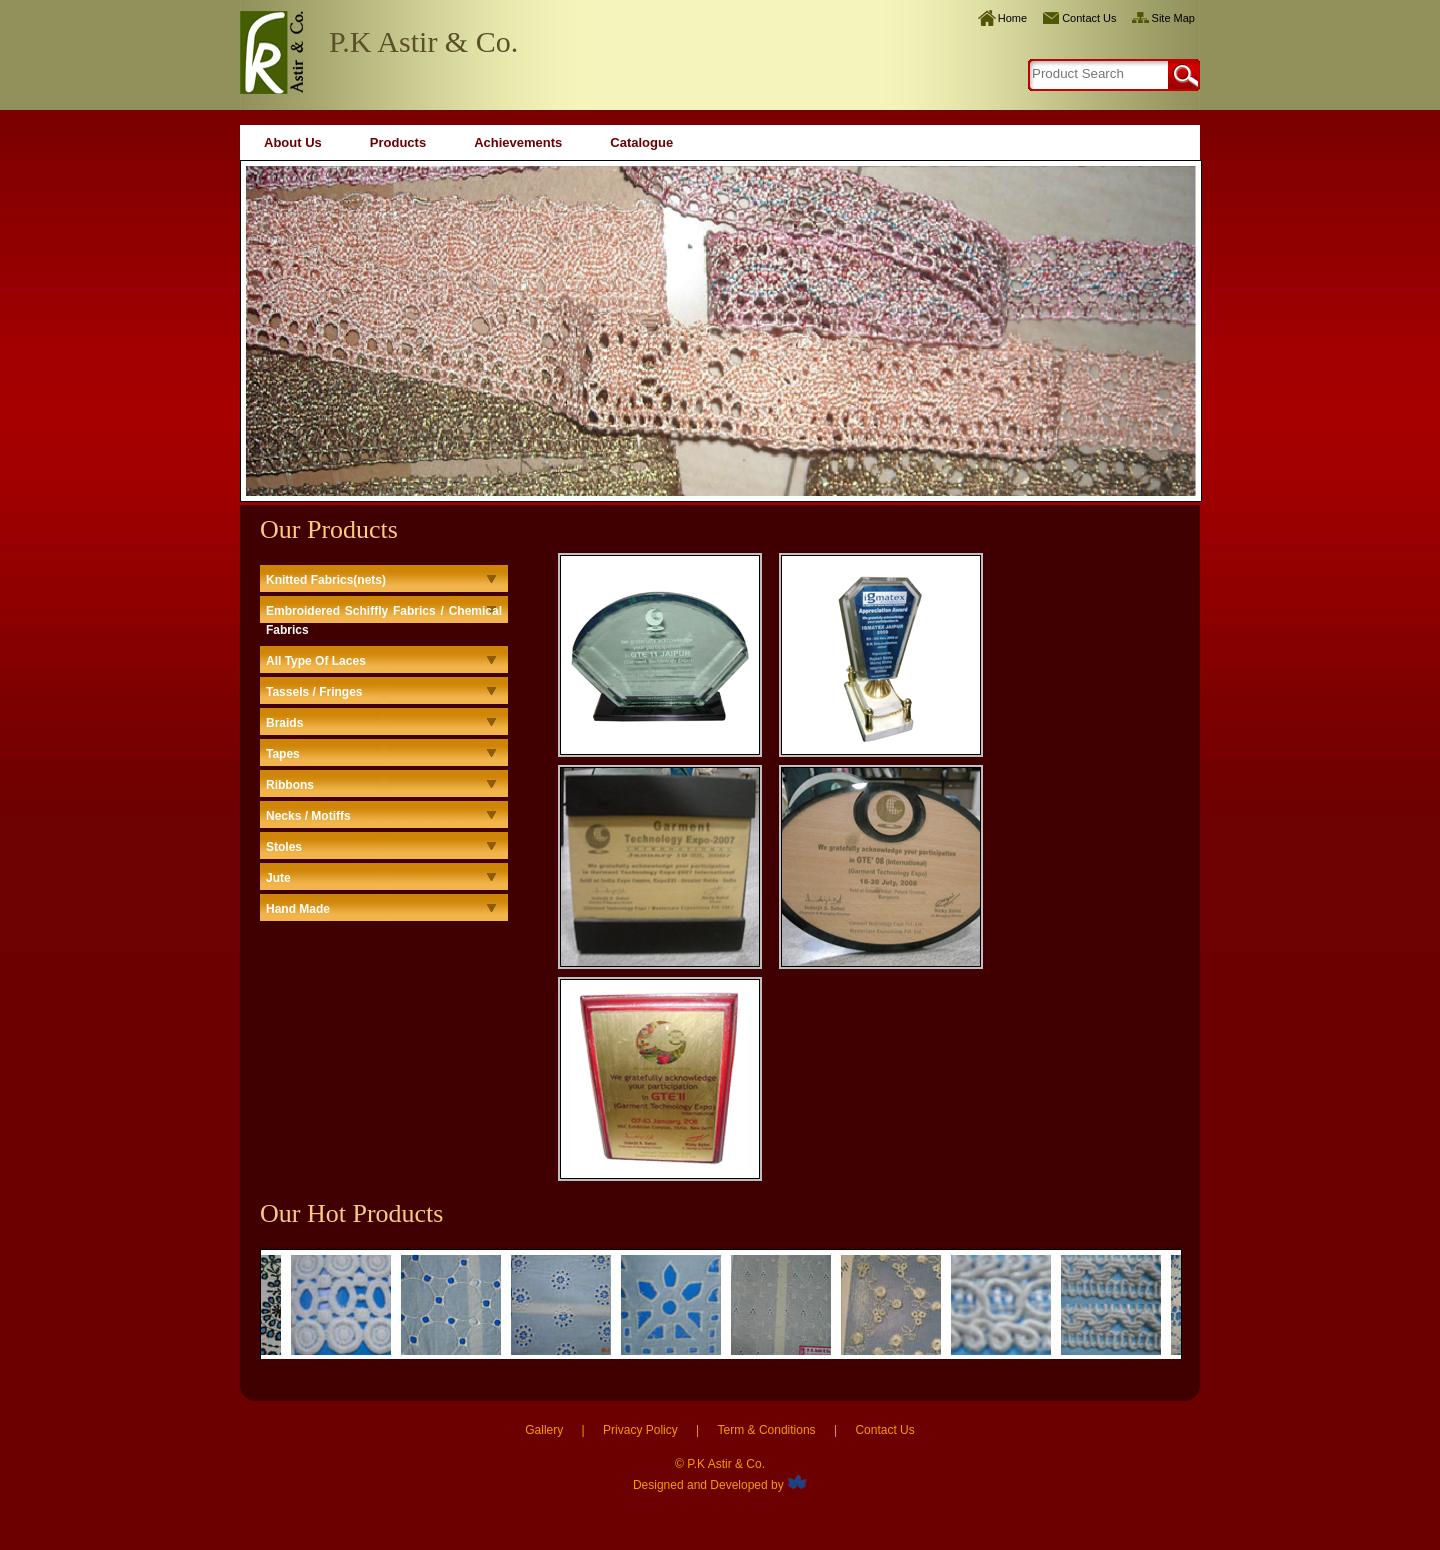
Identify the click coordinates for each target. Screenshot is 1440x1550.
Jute (278, 878)
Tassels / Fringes (314, 692)
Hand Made (298, 909)
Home (1012, 18)
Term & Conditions (767, 1430)
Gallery (544, 1430)
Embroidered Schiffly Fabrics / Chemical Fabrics (384, 620)
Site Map (1173, 18)
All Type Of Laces (316, 661)
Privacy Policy (640, 1430)
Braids (284, 723)
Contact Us (1089, 18)
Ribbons (290, 785)
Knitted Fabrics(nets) (326, 580)
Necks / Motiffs (308, 816)
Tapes (283, 754)
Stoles (284, 847)
